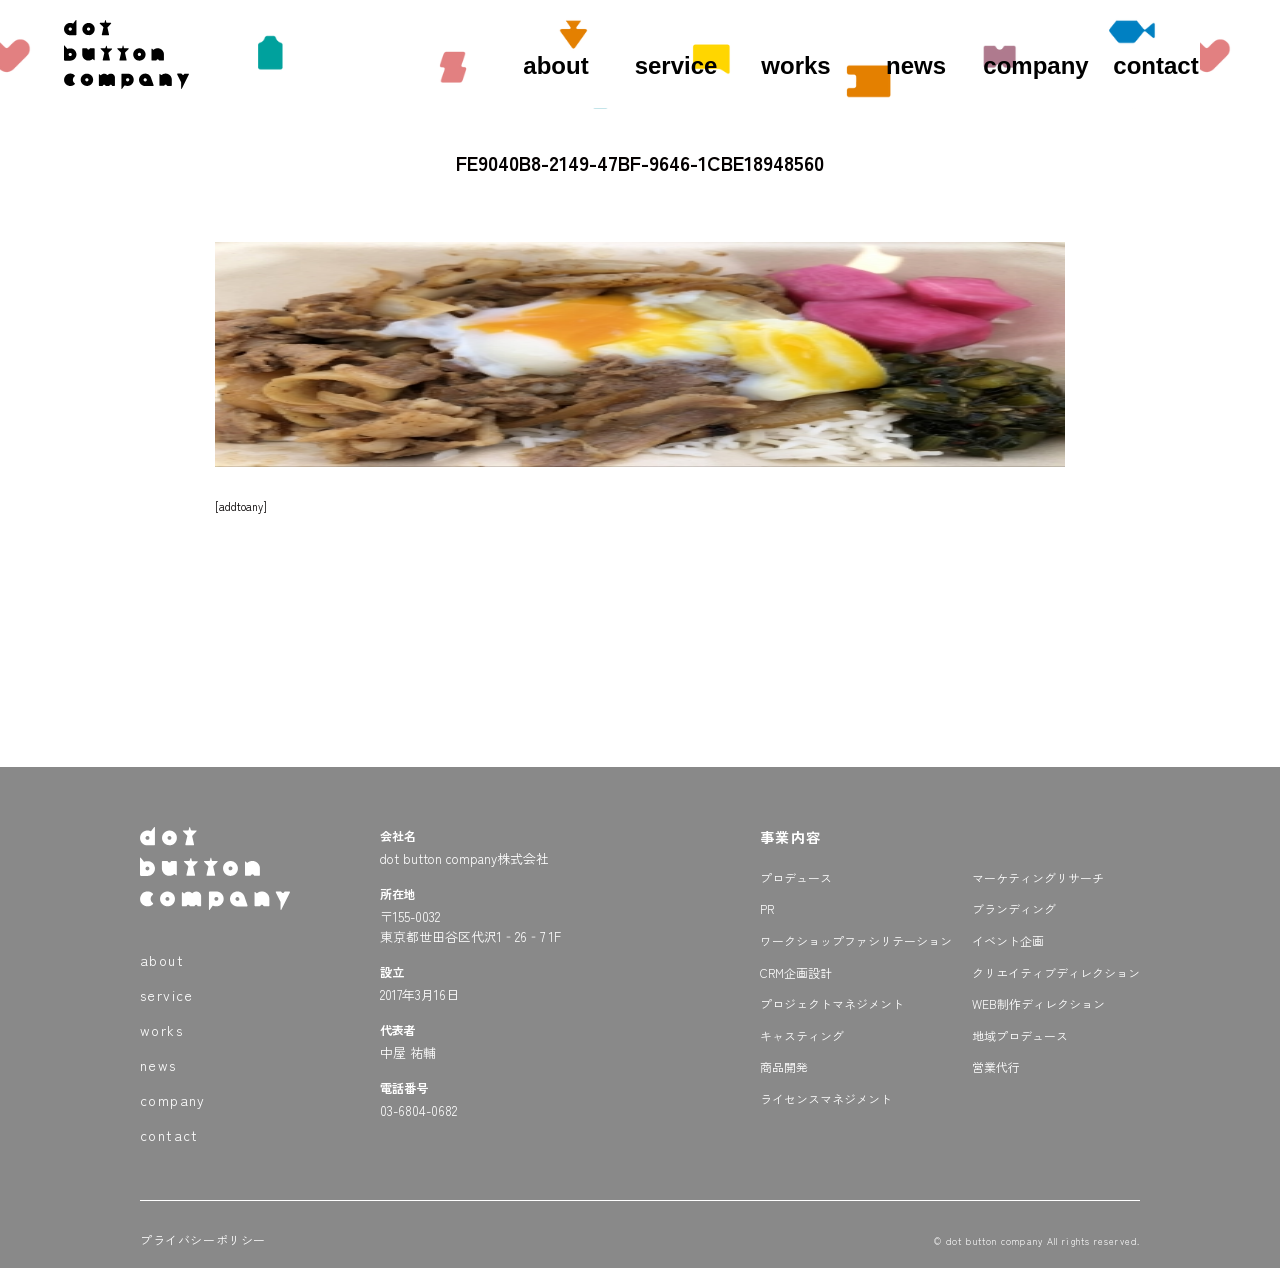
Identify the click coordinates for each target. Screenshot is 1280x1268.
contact (1155, 65)
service (676, 65)
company (1035, 65)
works (795, 65)
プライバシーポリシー (203, 1239)
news (916, 65)
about (555, 65)
